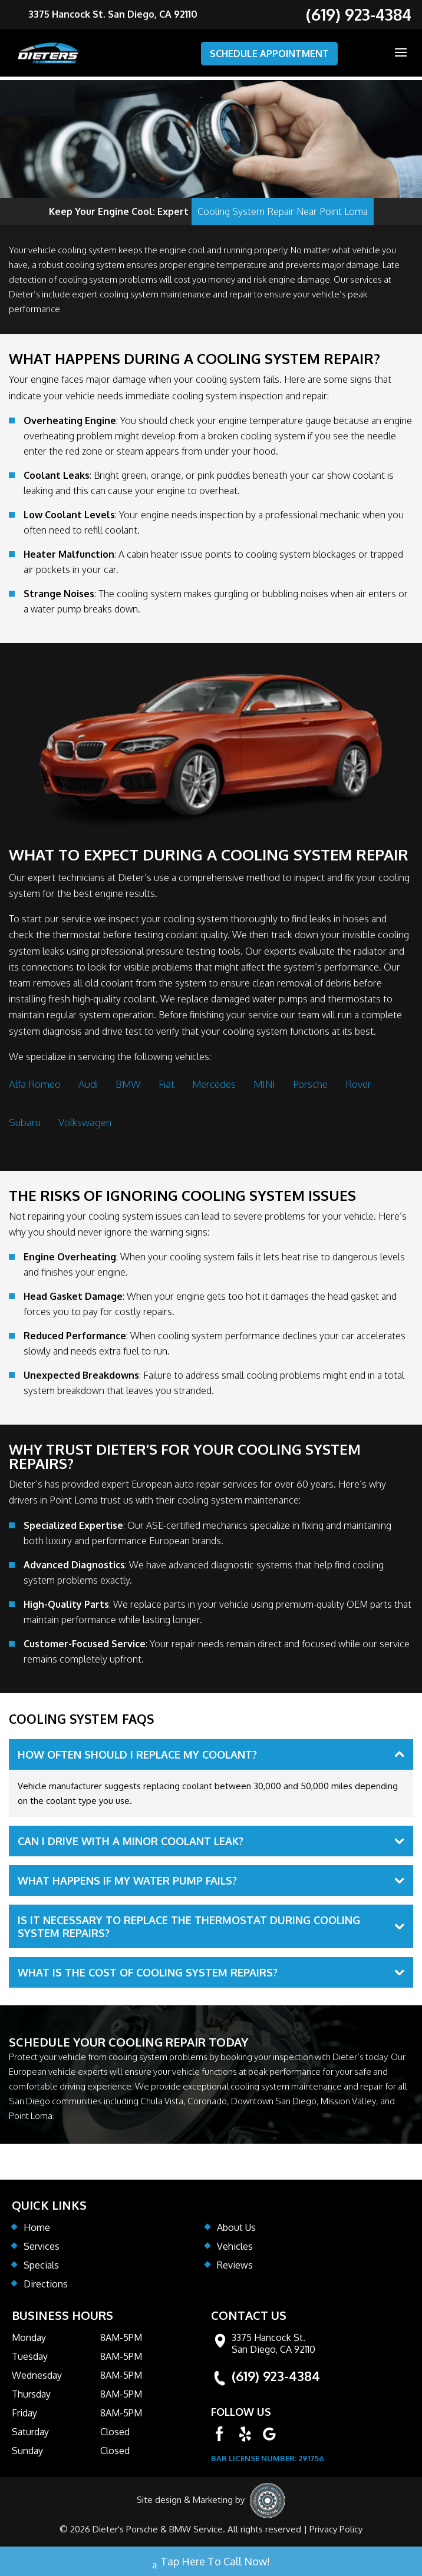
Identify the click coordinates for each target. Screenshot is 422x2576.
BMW (128, 1084)
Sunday (27, 2450)
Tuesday (30, 2356)
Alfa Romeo (35, 1084)
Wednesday (37, 2375)
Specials (41, 2265)
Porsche (310, 1084)
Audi (88, 1084)
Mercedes (214, 1084)
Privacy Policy (335, 2529)
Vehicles (235, 2246)
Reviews (235, 2265)
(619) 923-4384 (276, 2376)
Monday (29, 2337)
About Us (236, 2227)
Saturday (30, 2432)
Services (42, 2246)
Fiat (166, 1084)
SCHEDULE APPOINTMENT (269, 53)
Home (37, 2227)
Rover (358, 1084)
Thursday (31, 2394)
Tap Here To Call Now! (211, 2563)
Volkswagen (84, 1122)
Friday (24, 2413)
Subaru (25, 1122)
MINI (264, 1084)
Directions (46, 2284)
